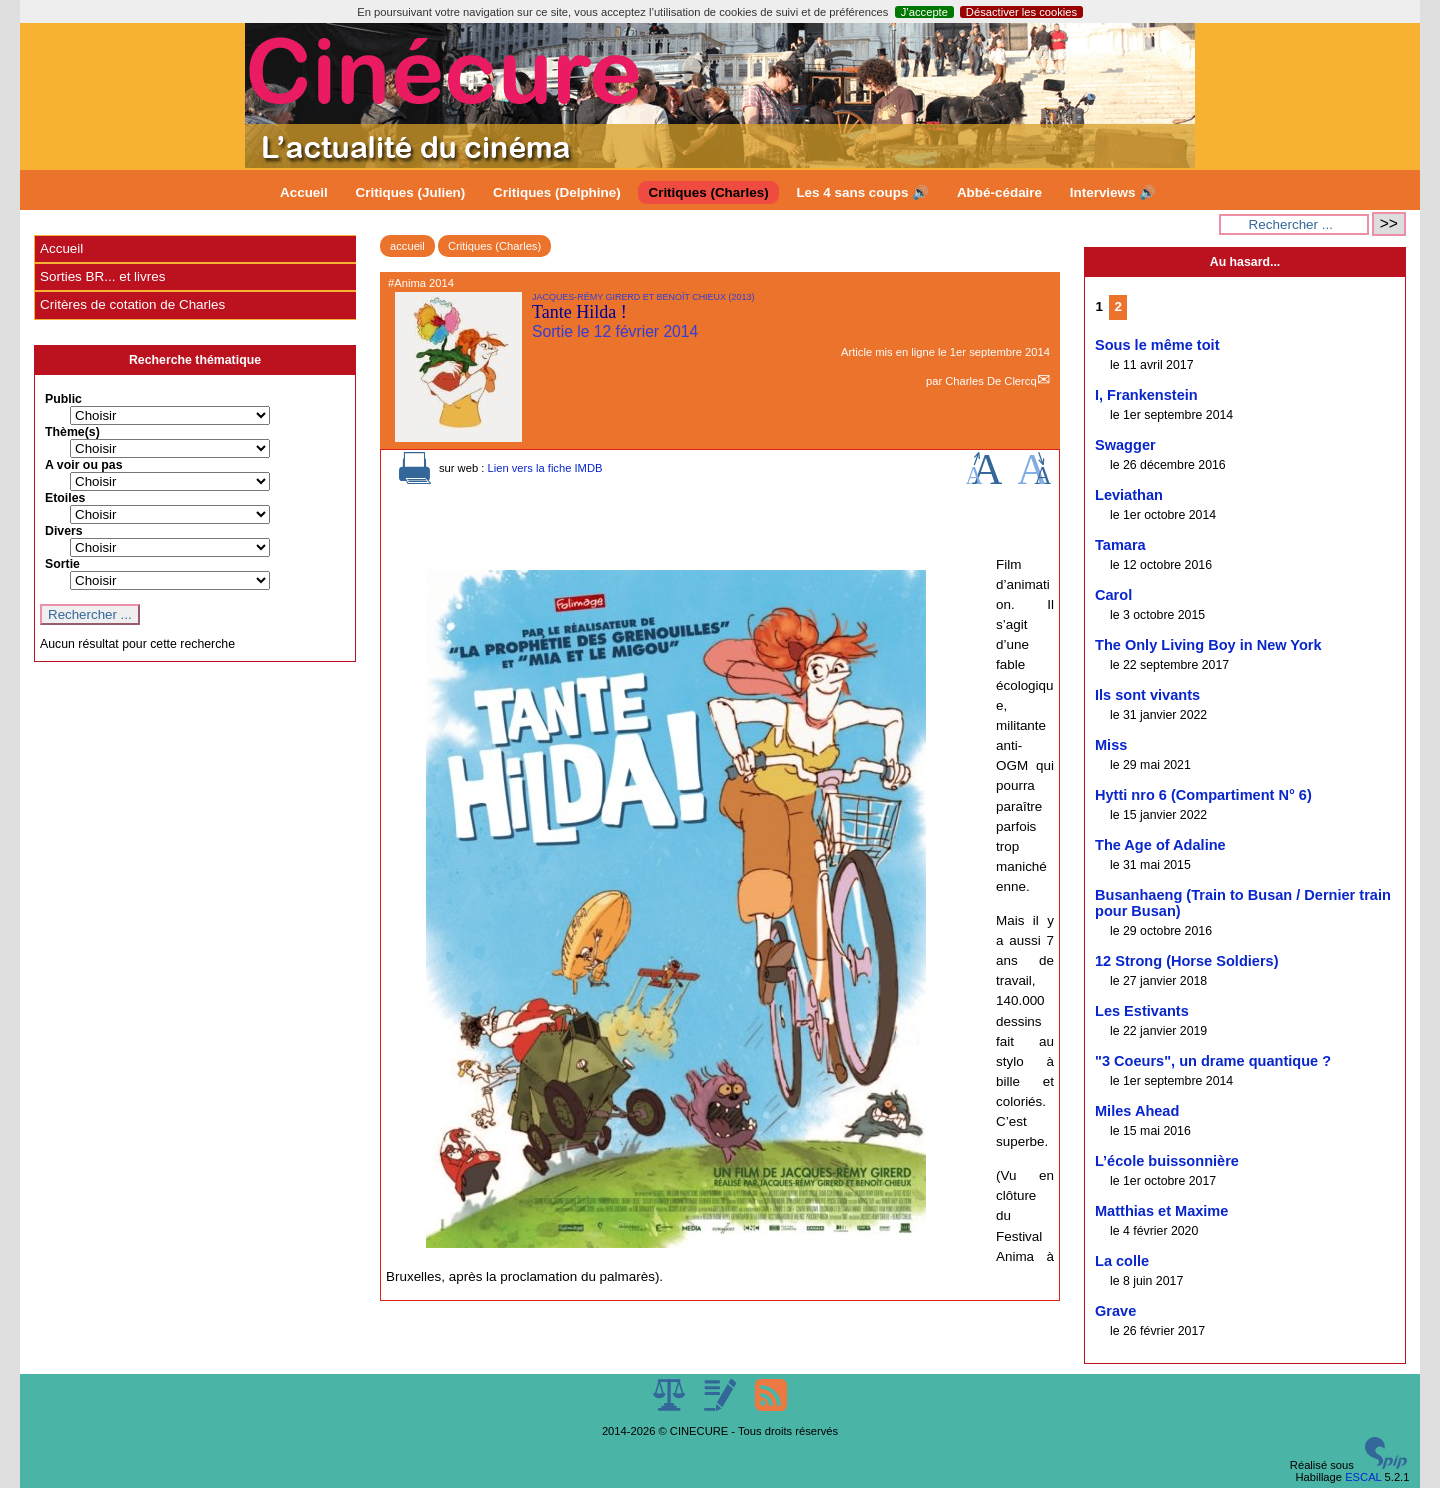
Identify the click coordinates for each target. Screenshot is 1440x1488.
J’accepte (924, 12)
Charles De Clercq (990, 381)
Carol (1113, 595)
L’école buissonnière (1167, 1161)
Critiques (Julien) (411, 192)
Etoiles (65, 498)
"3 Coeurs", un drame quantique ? (1213, 1061)
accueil (407, 246)
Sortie (62, 564)
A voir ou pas (84, 465)
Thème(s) (72, 432)
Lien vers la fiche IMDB (544, 468)
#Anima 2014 (421, 283)
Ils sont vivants (1147, 695)
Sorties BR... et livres (102, 276)
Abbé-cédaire (999, 192)
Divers (64, 531)
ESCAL (1363, 1477)
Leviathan (1129, 495)
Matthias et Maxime (1161, 1211)
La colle (1122, 1261)
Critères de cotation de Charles (132, 304)
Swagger (1125, 445)
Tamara (1120, 545)
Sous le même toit (1157, 345)
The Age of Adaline (1160, 845)
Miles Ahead (1137, 1111)
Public (63, 399)
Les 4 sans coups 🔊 (862, 192)
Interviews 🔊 (1113, 192)
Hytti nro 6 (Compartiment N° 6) (1203, 795)
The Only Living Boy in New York (1208, 645)
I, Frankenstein (1146, 395)
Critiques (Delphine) (557, 192)
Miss (1111, 745)
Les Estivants (1142, 1011)
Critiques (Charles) (708, 192)
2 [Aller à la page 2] (1118, 306)
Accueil (304, 192)
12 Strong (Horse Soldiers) (1187, 961)
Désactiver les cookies (1021, 12)
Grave (1115, 1311)
